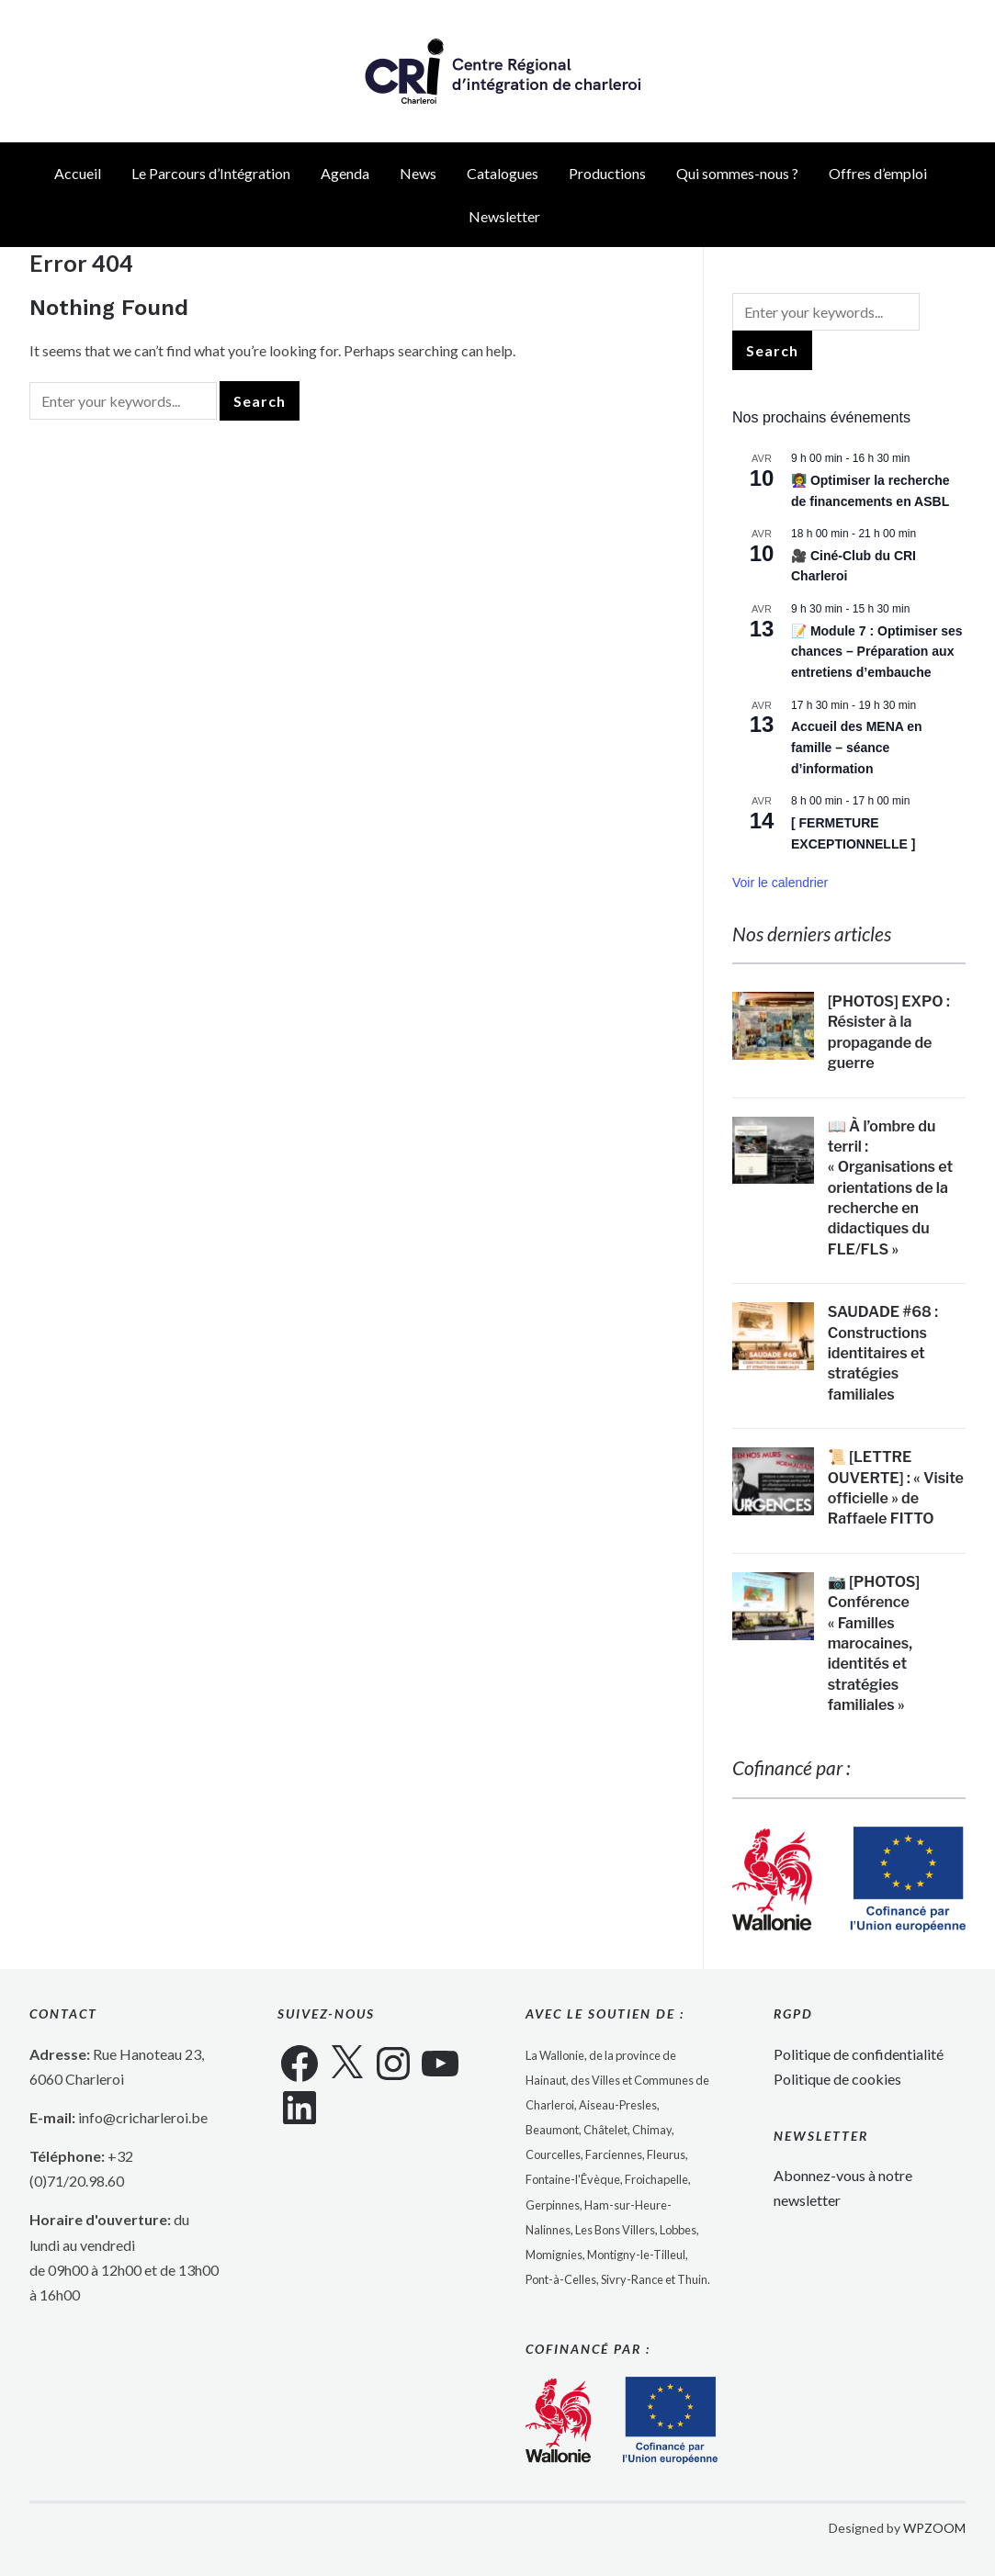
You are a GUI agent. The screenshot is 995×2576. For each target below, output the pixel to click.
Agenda (345, 173)
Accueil (77, 173)
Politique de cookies (837, 2078)
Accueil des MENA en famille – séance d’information (856, 747)
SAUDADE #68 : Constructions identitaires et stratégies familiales (883, 1353)
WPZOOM (934, 2528)
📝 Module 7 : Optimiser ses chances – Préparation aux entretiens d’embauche (877, 652)
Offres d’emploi (878, 173)
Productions (607, 173)
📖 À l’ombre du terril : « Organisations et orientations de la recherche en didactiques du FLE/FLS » (890, 1188)
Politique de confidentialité (859, 2054)
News (418, 173)
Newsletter (504, 216)
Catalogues (502, 173)
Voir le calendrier (780, 882)
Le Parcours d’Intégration (210, 173)
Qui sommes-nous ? (737, 173)
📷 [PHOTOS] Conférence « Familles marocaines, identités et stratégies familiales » (874, 1643)
